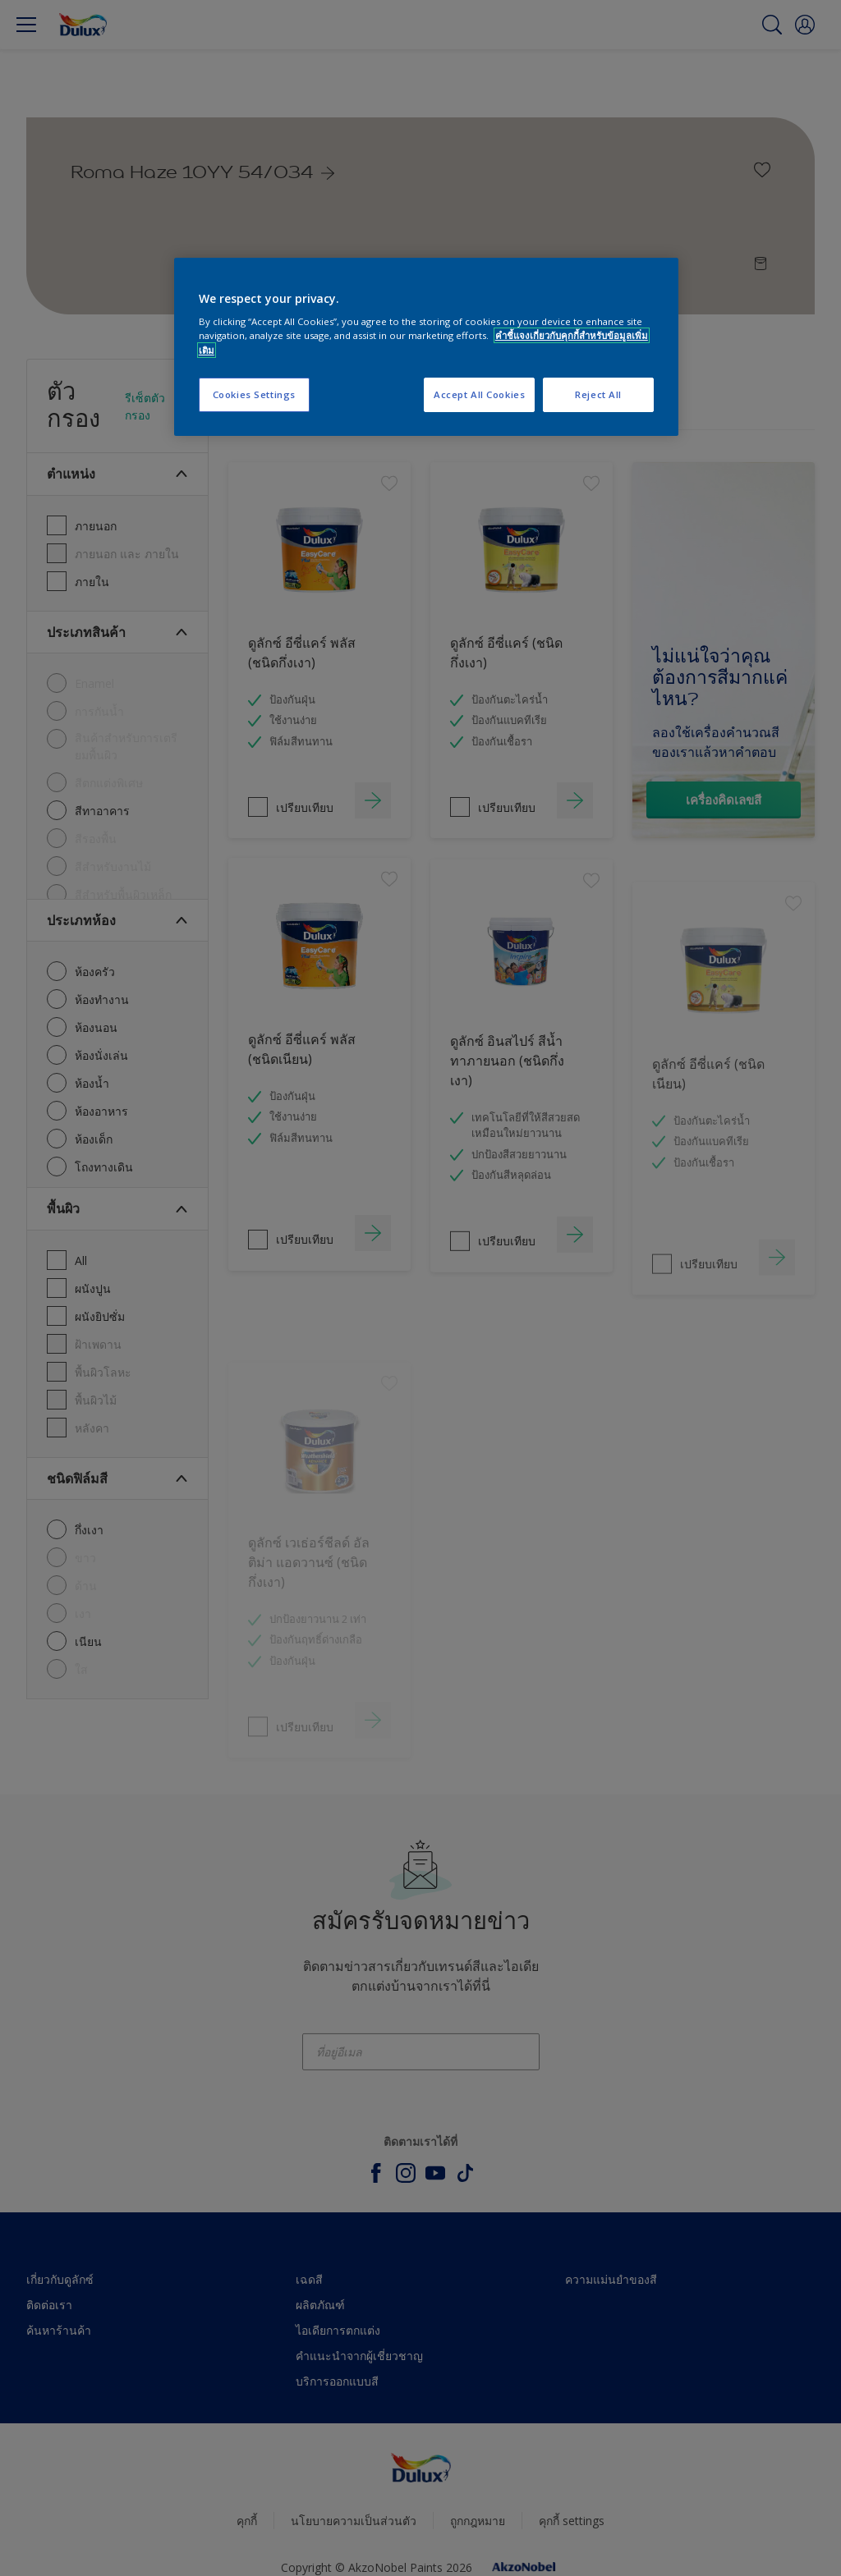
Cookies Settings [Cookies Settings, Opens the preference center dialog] (254, 394)
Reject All (598, 394)
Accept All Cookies (479, 394)
